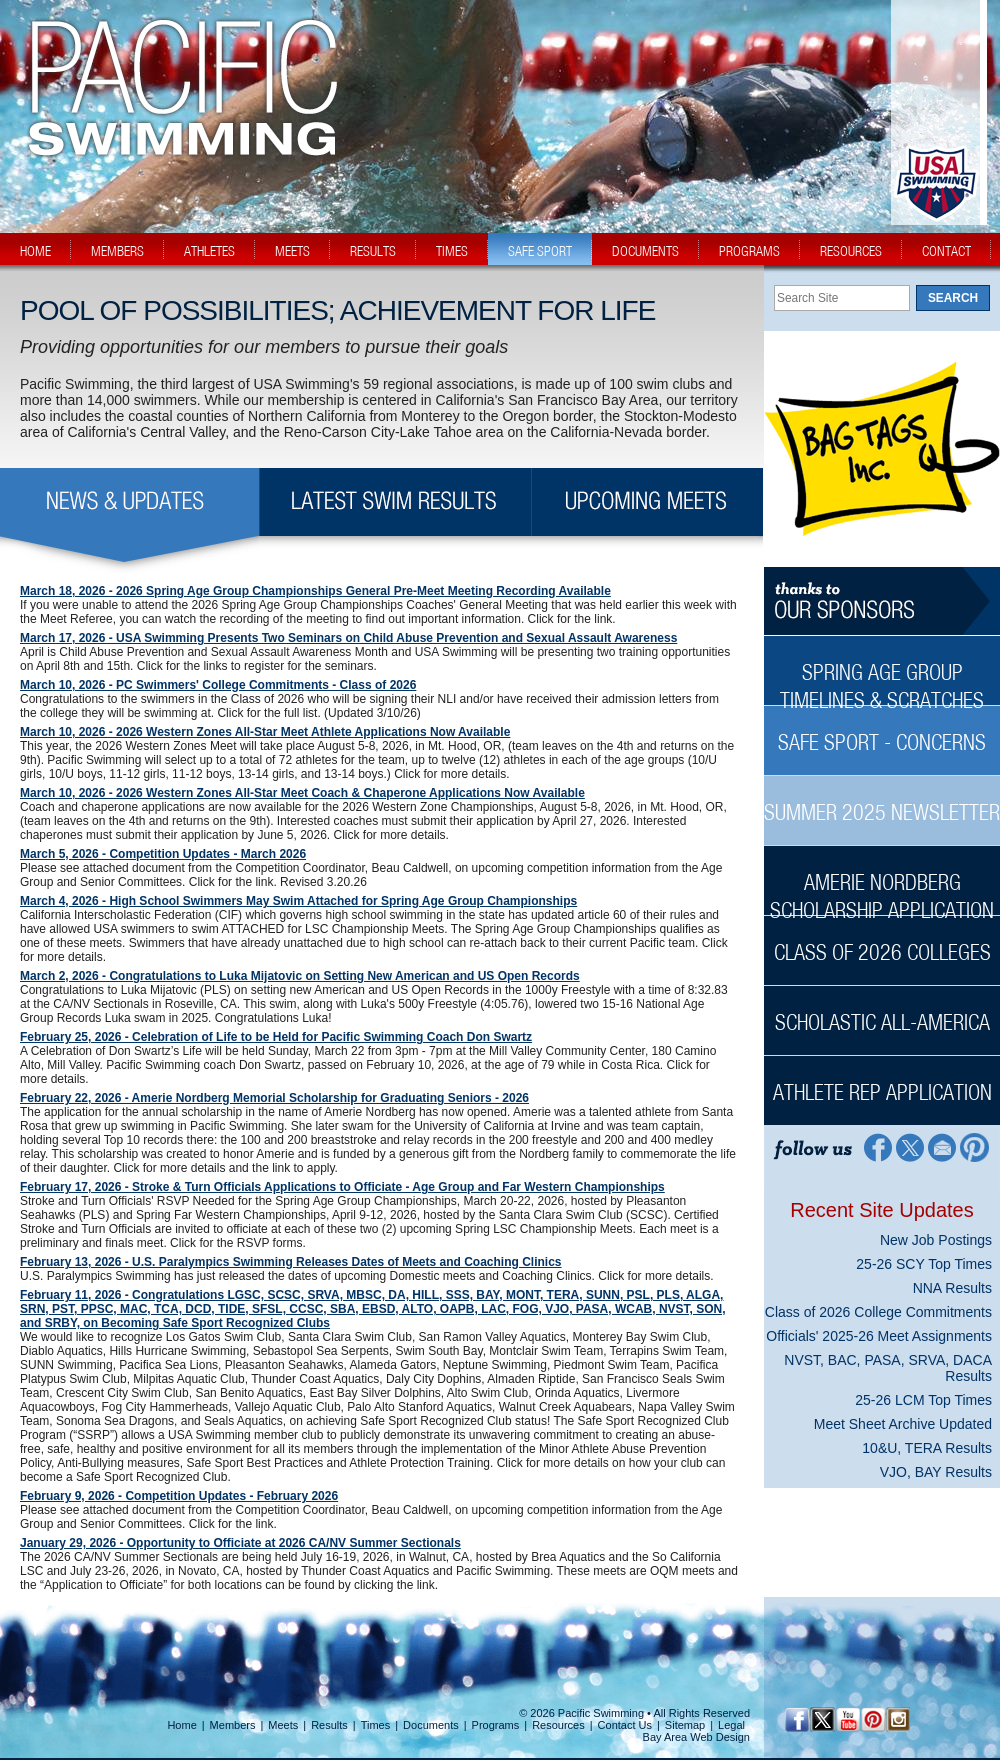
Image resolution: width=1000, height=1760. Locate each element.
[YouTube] (847, 1719)
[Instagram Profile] (897, 1719)
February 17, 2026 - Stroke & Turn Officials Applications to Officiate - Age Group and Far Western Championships (342, 1187)
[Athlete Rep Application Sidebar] (882, 1081)
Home (181, 1725)
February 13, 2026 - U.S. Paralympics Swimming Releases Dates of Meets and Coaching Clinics (291, 1262)
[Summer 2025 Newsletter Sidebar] (882, 801)
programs (749, 251)
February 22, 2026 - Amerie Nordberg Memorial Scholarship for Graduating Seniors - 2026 (274, 1098)
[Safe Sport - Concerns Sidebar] (882, 731)
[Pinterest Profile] (975, 1146)
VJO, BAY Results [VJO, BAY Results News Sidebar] (936, 1472)
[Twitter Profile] (909, 1146)
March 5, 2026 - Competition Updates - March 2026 (163, 854)
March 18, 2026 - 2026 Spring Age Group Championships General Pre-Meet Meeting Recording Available (315, 591)
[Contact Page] (942, 1146)
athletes (209, 251)
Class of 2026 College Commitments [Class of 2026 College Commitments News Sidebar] (878, 1312)
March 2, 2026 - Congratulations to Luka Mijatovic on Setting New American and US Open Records (300, 976)
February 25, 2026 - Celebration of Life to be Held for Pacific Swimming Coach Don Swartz (276, 1037)
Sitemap (685, 1725)
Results (329, 1725)
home (35, 251)
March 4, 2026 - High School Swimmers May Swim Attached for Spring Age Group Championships (298, 901)
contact (946, 251)
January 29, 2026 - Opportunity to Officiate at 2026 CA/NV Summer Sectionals (240, 1543)
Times (376, 1725)
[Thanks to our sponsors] (882, 601)
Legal (731, 1725)
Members (233, 1725)
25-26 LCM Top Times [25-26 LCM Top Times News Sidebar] (923, 1400)
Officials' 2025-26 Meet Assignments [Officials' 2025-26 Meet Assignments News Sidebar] (879, 1336)
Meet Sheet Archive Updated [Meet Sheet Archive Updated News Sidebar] (903, 1424)
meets (292, 251)
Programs (496, 1725)
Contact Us (625, 1725)
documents (645, 251)
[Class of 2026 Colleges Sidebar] (882, 941)
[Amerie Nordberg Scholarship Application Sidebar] (882, 885)
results (373, 251)
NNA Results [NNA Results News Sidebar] (952, 1288)
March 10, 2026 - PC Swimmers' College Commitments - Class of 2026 (218, 685)
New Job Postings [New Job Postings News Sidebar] (936, 1240)
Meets (283, 1725)
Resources (558, 1725)
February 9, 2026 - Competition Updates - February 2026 (179, 1496)
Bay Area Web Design (696, 1737)
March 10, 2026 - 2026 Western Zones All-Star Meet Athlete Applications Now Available (265, 732)
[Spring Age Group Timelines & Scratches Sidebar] (882, 675)
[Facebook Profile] (876, 1146)
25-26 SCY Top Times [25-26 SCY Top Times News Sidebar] (924, 1264)
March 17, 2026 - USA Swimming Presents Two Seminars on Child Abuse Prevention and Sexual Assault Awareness (348, 638)
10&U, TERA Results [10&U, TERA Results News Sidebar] (927, 1448)
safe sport (540, 251)
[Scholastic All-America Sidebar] (882, 1011)
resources (851, 251)
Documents (431, 1725)
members (117, 251)
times (452, 251)
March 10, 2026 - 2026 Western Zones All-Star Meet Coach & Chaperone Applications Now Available (302, 793)
